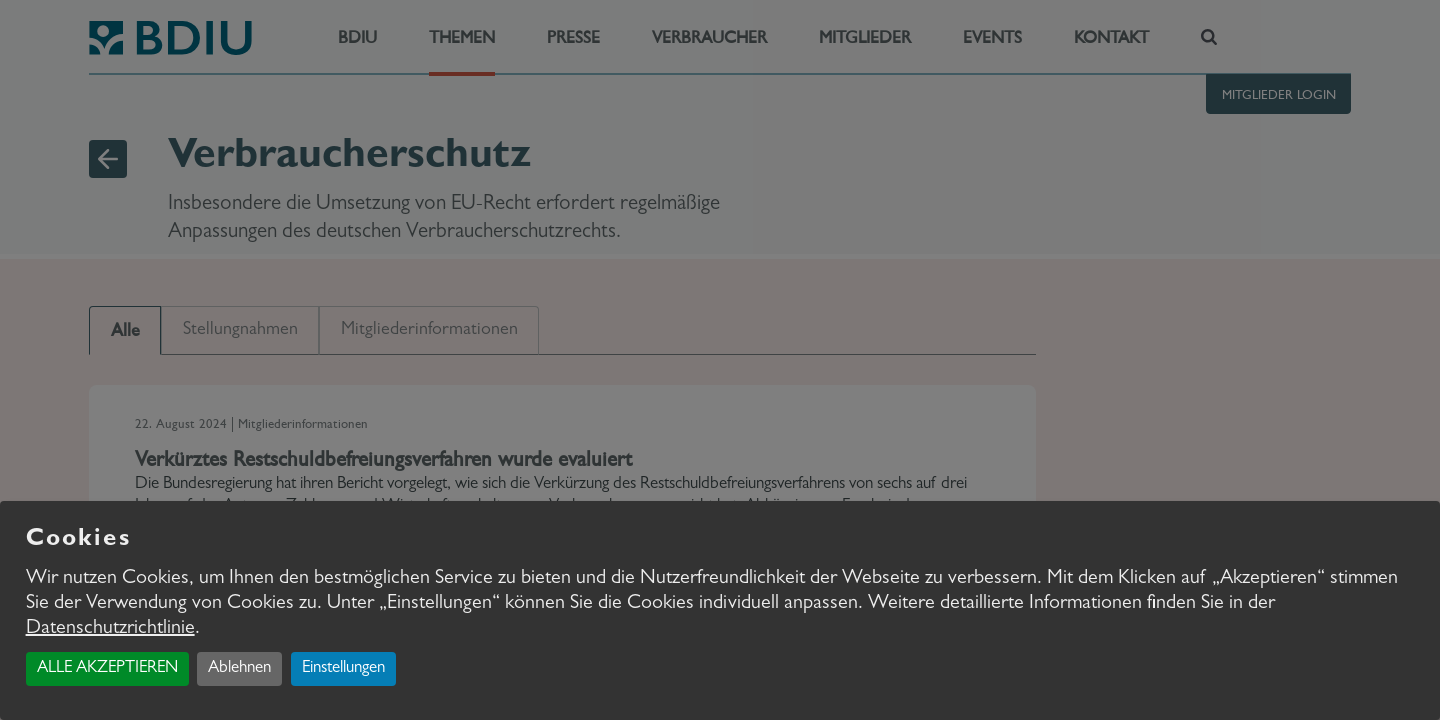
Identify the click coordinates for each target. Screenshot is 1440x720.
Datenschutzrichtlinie (110, 629)
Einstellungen (343, 668)
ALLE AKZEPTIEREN (107, 668)
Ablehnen (239, 668)
